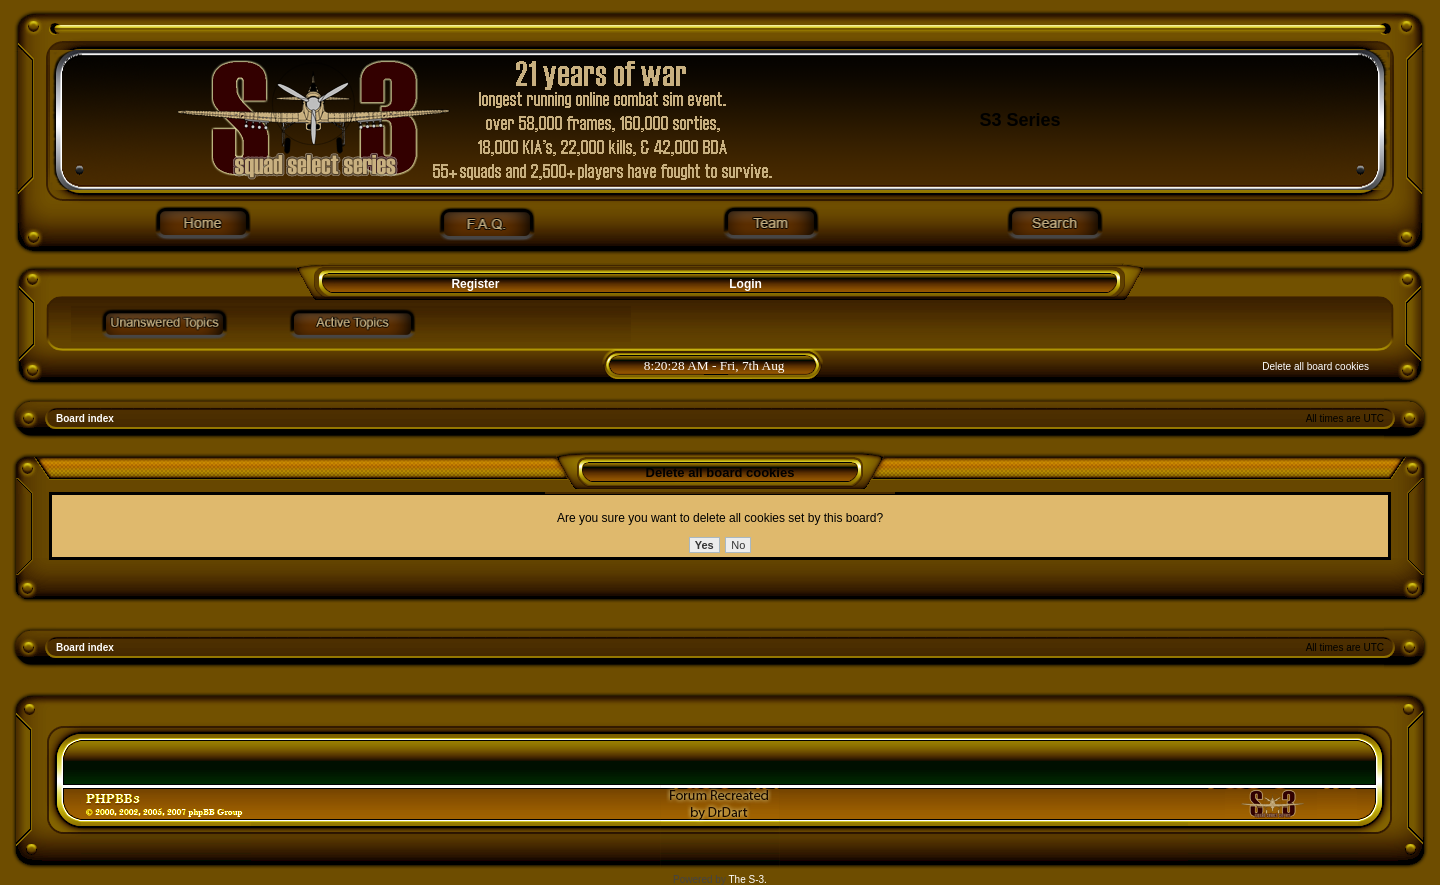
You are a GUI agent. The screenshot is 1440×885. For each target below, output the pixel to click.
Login (745, 284)
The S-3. (748, 879)
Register (473, 284)
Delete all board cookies (1315, 366)
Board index (85, 418)
